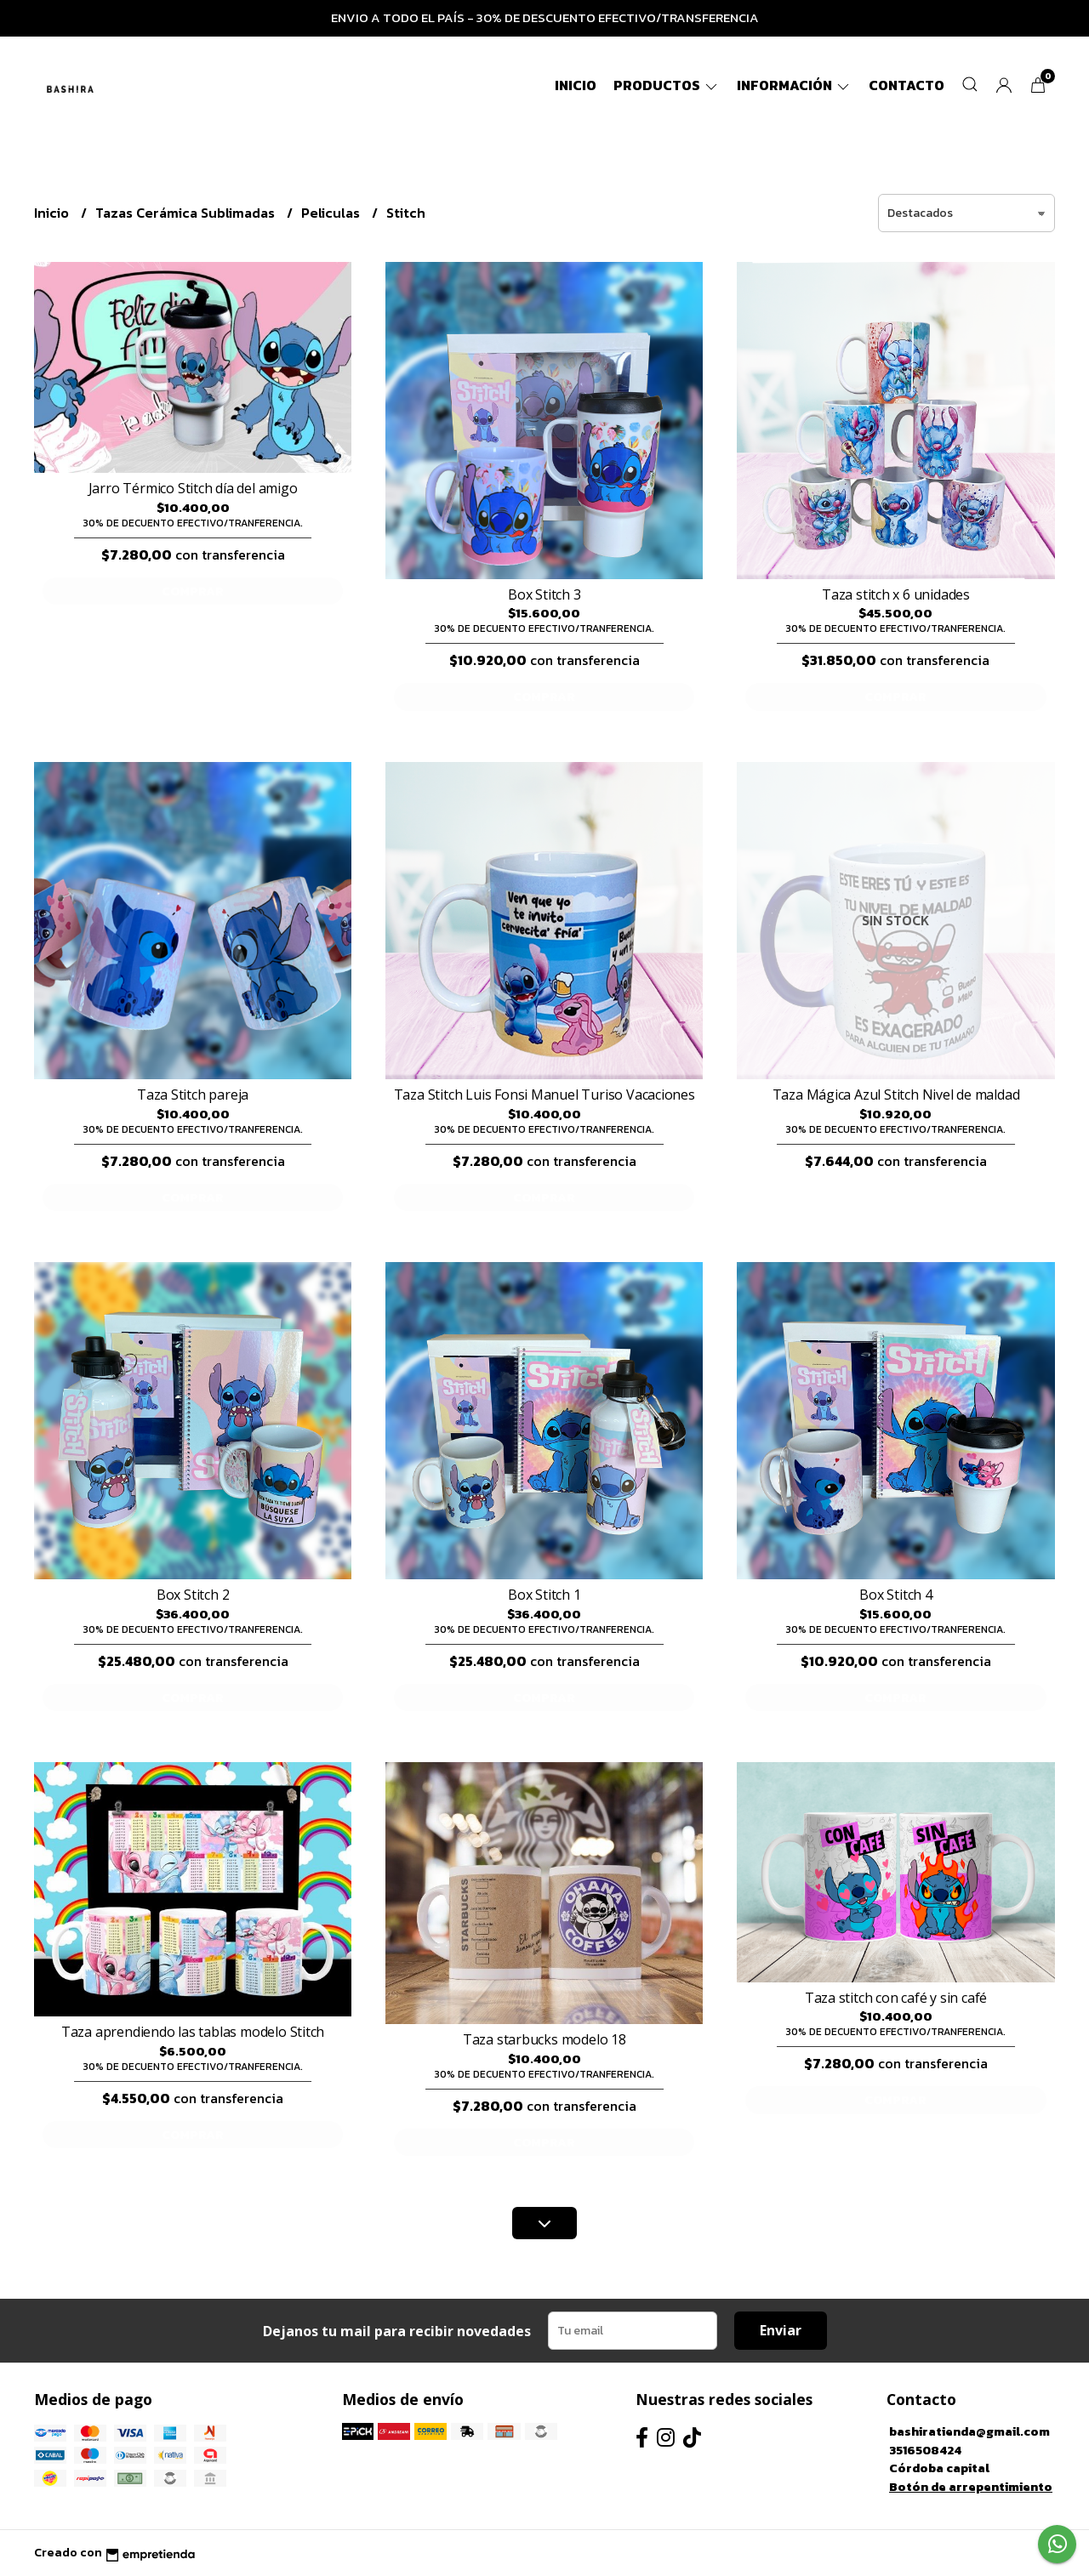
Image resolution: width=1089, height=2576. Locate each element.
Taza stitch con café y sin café (896, 1997)
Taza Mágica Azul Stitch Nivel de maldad (896, 1094)
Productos (666, 85)
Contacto (906, 85)
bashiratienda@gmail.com (969, 2431)
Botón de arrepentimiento (970, 2486)
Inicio (575, 85)
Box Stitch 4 (895, 1594)
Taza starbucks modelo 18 (544, 2039)
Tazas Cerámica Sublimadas (186, 212)
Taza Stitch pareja (192, 1094)
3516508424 (925, 2450)
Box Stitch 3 (544, 594)
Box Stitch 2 (193, 1594)
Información (794, 85)
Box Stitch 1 (544, 1594)
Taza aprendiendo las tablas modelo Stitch (192, 2031)
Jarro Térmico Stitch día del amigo (193, 488)
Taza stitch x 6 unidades (896, 594)
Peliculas (332, 212)
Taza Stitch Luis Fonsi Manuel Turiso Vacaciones (544, 1094)
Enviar (780, 2330)
